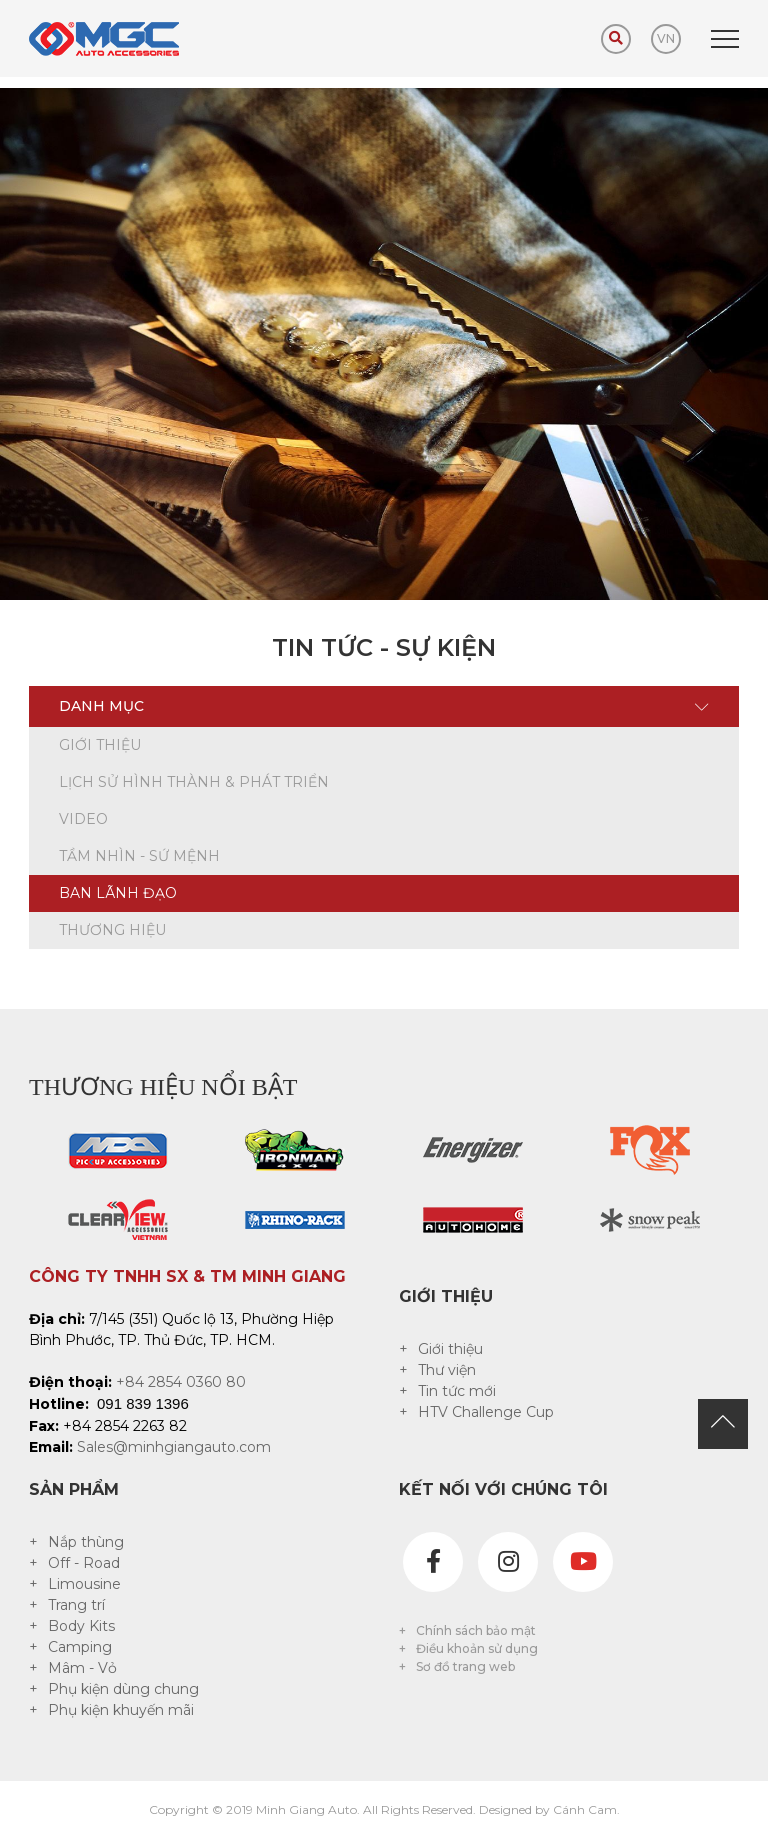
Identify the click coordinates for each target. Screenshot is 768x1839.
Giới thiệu (100, 745)
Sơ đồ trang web (465, 1666)
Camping (80, 1647)
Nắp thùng (86, 1542)
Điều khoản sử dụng (477, 1648)
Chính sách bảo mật (476, 1630)
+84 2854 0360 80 (181, 1382)
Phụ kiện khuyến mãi (121, 1710)
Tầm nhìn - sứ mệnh (139, 856)
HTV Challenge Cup (486, 1412)
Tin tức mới (457, 1391)
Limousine (84, 1584)
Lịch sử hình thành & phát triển (194, 782)
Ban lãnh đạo (118, 893)
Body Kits (81, 1626)
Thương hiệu (112, 930)
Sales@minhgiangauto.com (174, 1447)
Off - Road (84, 1563)
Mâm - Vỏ (82, 1668)
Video (83, 819)
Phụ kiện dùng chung (123, 1689)
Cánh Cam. (586, 1809)
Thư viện (447, 1370)
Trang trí (76, 1605)
